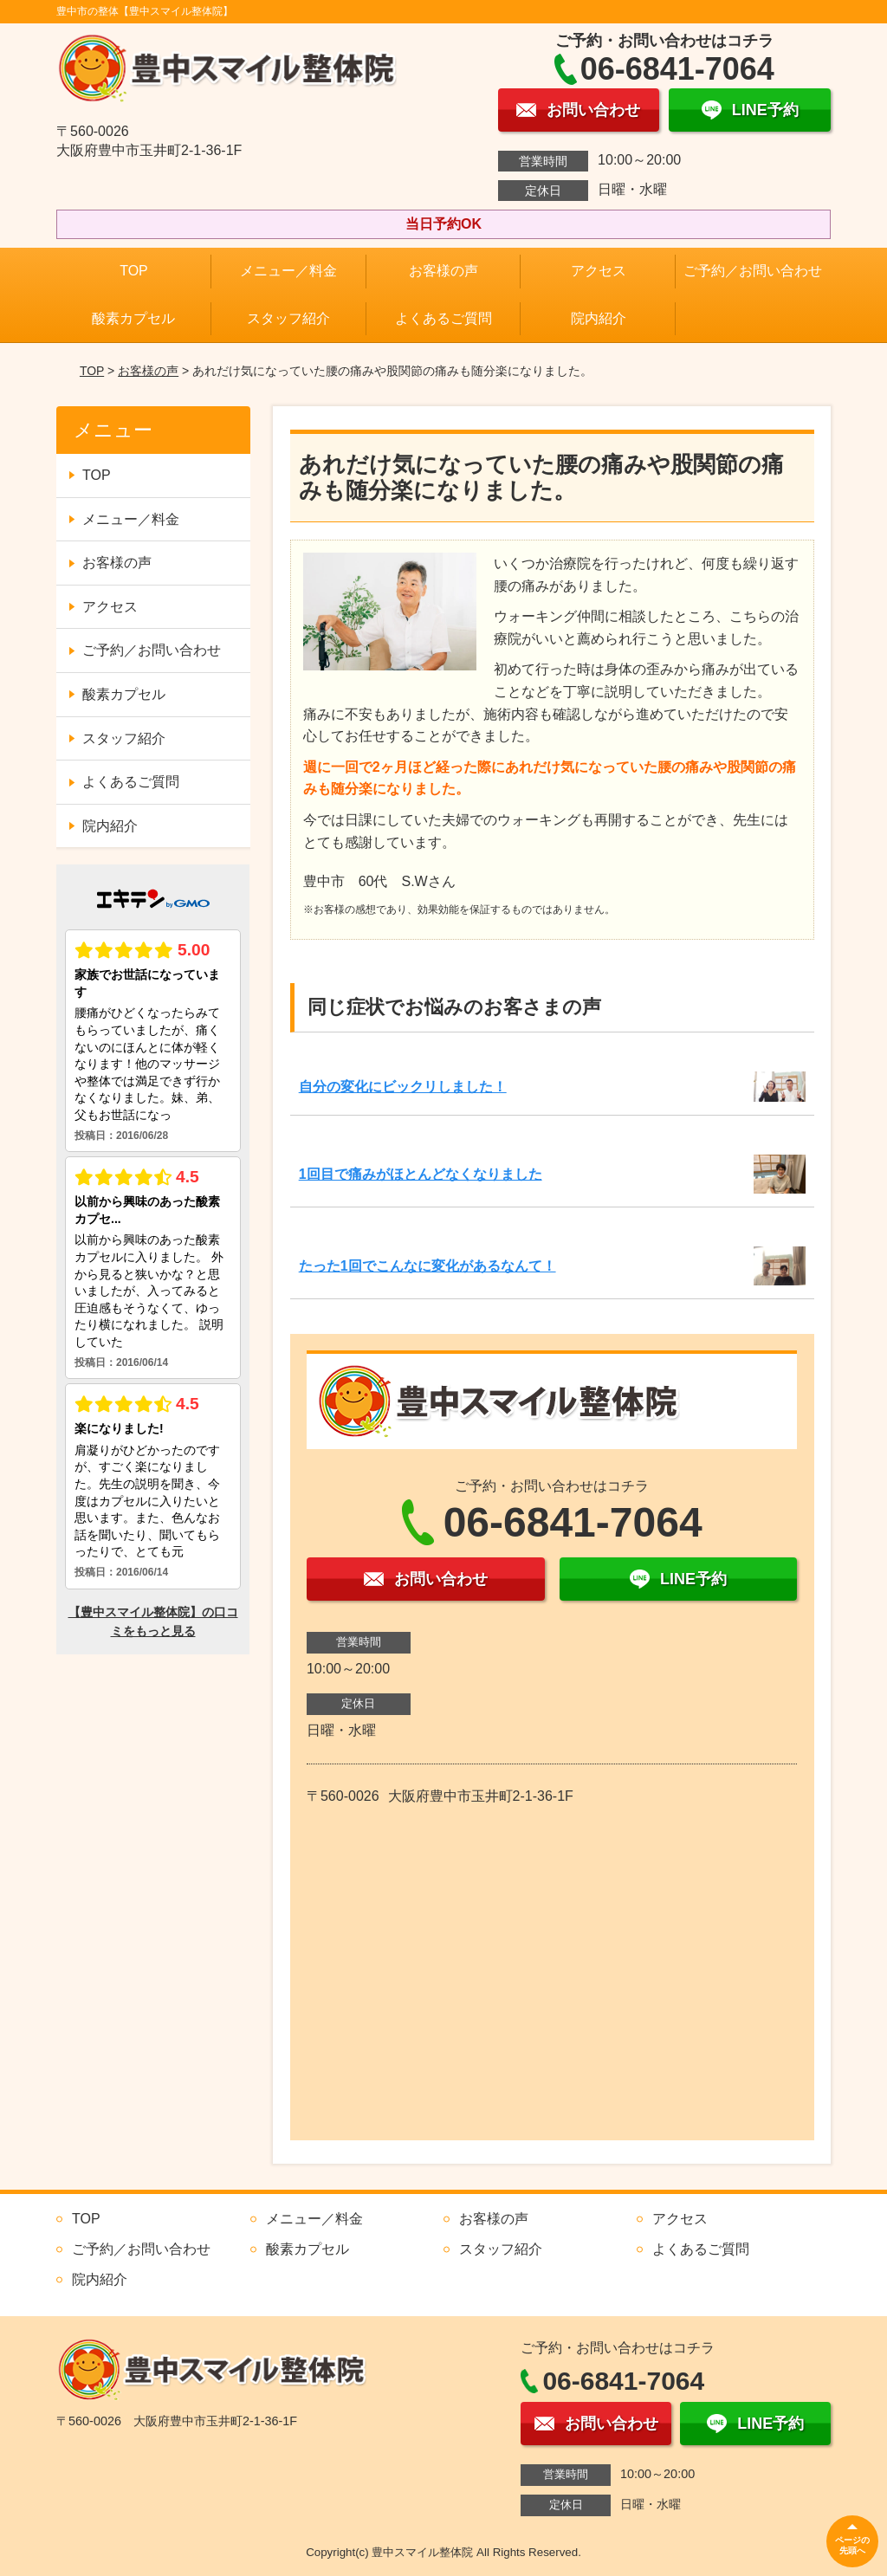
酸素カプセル (133, 318)
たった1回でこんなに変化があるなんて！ (427, 1266)
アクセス (598, 270)
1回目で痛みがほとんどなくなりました (420, 1174)
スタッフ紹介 (288, 318)
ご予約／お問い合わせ (752, 270)
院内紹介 (598, 318)
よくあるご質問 (443, 318)
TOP (134, 270)
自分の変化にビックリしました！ (403, 1086)
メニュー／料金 (288, 270)
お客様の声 (443, 270)
